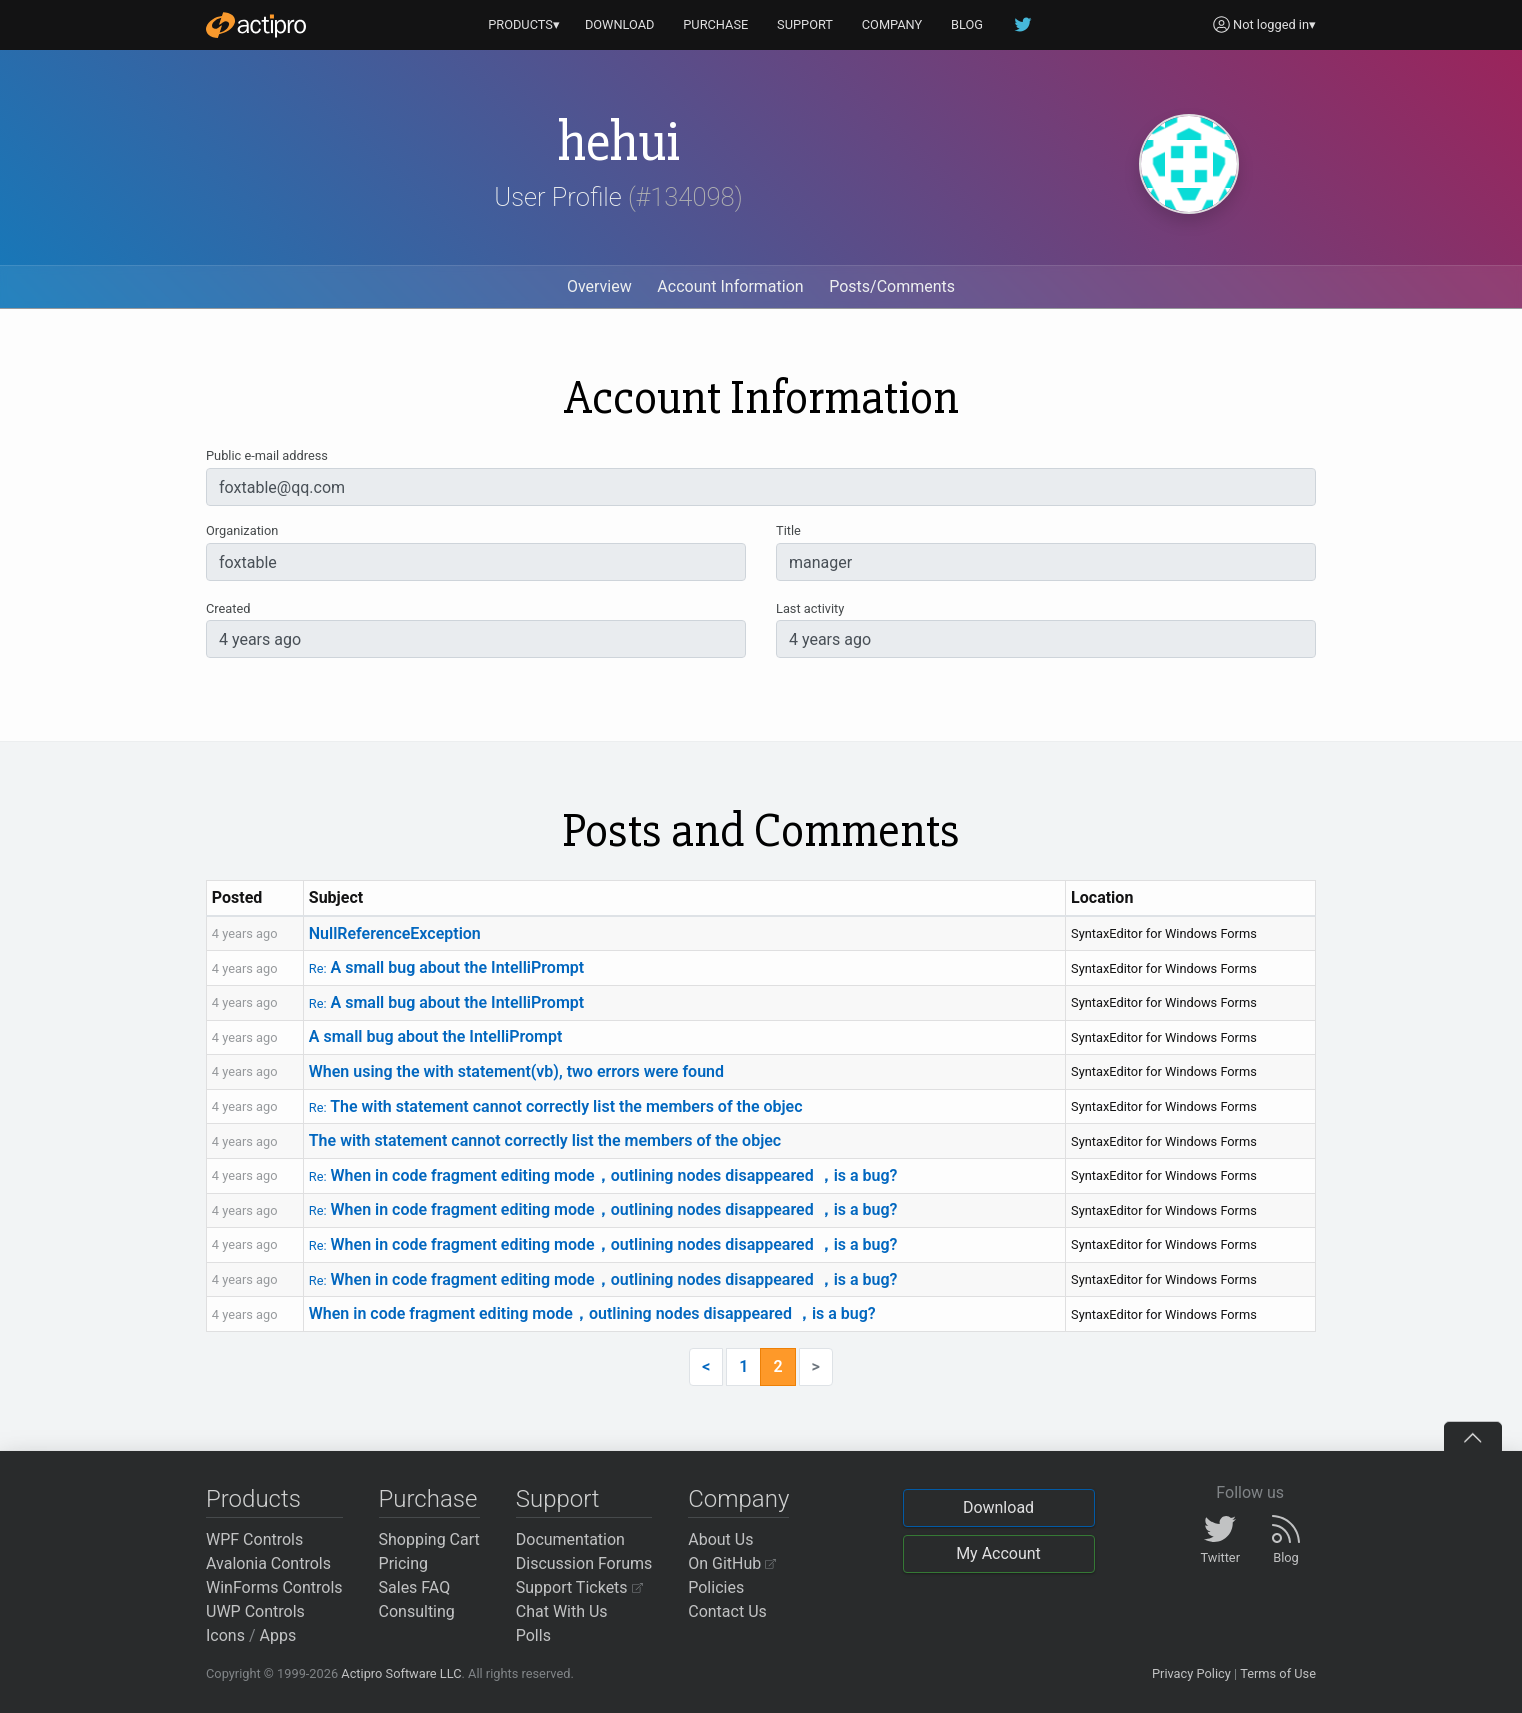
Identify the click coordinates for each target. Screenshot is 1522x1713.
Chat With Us (562, 1611)
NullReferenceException (395, 933)
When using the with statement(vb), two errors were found (516, 1071)
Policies (716, 1587)
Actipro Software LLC (401, 1673)
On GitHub (732, 1563)
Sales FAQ (415, 1587)
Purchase (428, 1499)
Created (228, 608)
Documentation (570, 1539)
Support (558, 1499)
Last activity (810, 608)
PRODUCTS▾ (524, 24)
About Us (720, 1539)
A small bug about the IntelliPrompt (446, 967)
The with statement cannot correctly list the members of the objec (556, 1106)
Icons (225, 1635)
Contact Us (727, 1611)
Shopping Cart (429, 1539)
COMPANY (892, 24)
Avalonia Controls (268, 1563)
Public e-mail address (267, 455)
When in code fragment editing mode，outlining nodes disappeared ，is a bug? (603, 1175)
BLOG (967, 24)
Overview (599, 286)
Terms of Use (1278, 1673)
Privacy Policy (1191, 1673)
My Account (998, 1553)
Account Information (730, 286)
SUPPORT (805, 24)
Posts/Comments (892, 286)
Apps (278, 1635)
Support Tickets (579, 1587)
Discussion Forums (584, 1563)
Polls (533, 1635)
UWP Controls (255, 1611)
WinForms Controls (274, 1587)
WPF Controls (254, 1539)
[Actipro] (256, 25)
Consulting (417, 1611)
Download (998, 1507)
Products (253, 1499)
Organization (242, 530)
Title (788, 530)
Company (738, 1499)
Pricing (404, 1563)
